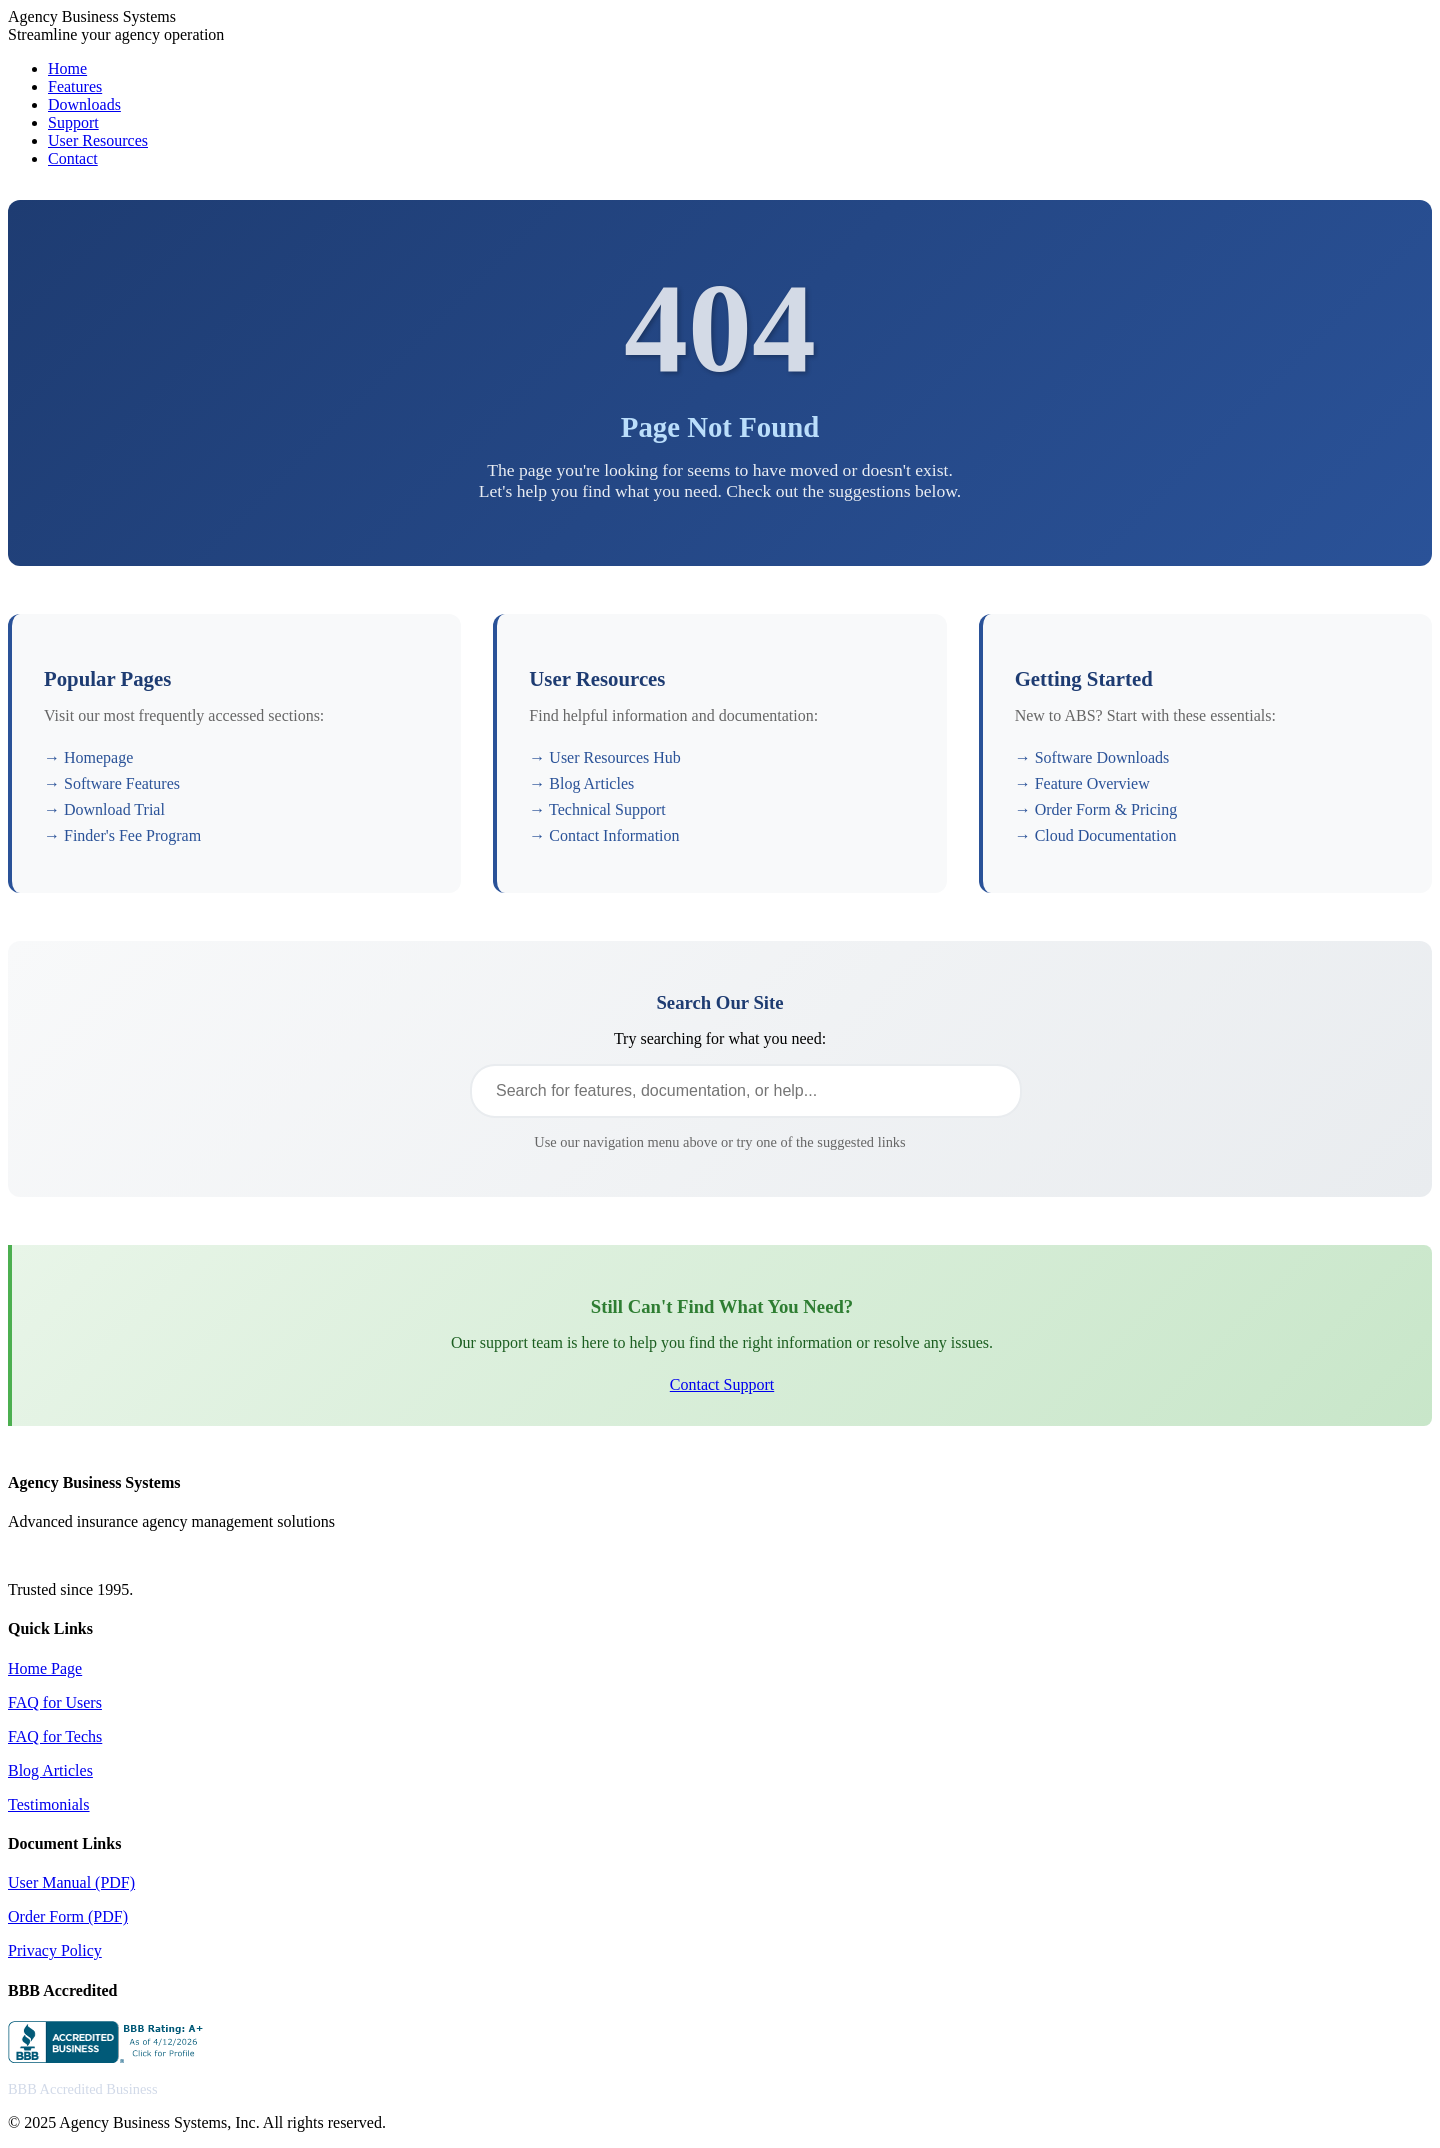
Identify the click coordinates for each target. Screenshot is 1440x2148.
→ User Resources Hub (605, 757)
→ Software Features (112, 783)
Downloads (84, 104)
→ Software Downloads (1092, 757)
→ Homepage (88, 757)
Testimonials (49, 1804)
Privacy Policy (55, 1950)
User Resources (98, 140)
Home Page (45, 1668)
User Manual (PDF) (71, 1882)
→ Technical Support (597, 809)
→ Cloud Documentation (1096, 835)
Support (73, 122)
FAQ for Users (55, 1702)
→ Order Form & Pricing (1096, 809)
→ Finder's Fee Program (122, 835)
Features (75, 86)
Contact (73, 158)
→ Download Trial (104, 809)
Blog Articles (50, 1770)
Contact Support (722, 1384)
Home (67, 68)
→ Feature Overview (1082, 783)
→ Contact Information (604, 835)
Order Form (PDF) (68, 1916)
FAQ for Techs (55, 1736)
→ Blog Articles (581, 783)
